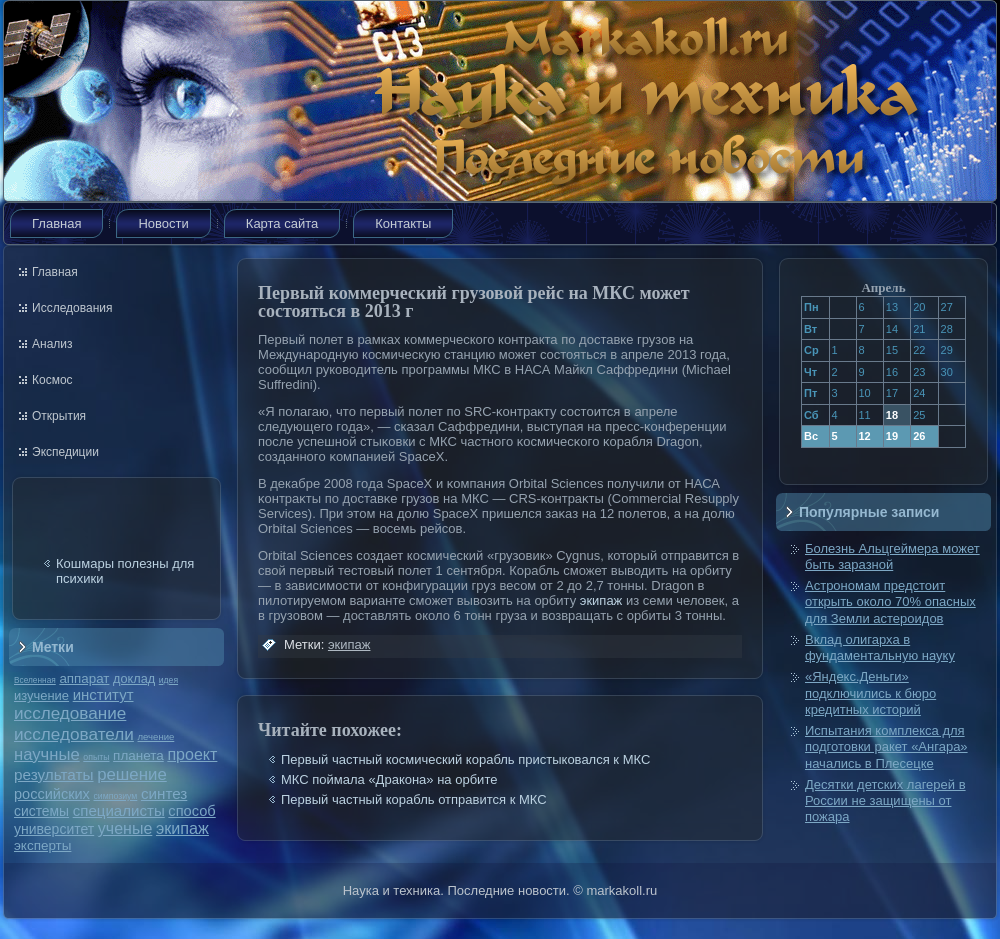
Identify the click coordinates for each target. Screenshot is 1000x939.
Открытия (59, 416)
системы (41, 811)
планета (138, 755)
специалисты (119, 810)
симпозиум (115, 796)
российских (52, 794)
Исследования (72, 308)
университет (54, 829)
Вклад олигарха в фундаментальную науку (880, 647)
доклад (134, 678)
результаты (54, 774)
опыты (96, 757)
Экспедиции (65, 452)
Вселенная (35, 680)
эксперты (42, 845)
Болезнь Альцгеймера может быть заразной (892, 556)
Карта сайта (282, 223)
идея (168, 680)
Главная (56, 223)
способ (191, 811)
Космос (52, 380)
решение (132, 774)
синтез (164, 793)
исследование (70, 713)
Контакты (403, 223)
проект (192, 754)
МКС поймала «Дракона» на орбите (389, 779)
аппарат (84, 678)
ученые (125, 828)
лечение (156, 736)
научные (47, 754)
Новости (163, 223)
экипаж (182, 828)
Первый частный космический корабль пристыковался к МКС (465, 759)
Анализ (52, 344)
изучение (41, 695)
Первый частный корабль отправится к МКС (414, 799)
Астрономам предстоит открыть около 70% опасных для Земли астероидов (890, 602)
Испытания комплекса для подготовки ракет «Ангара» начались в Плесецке (886, 747)
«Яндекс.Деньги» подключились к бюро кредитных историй (870, 693)
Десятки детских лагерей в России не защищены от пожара (885, 801)
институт (103, 694)
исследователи (74, 734)
